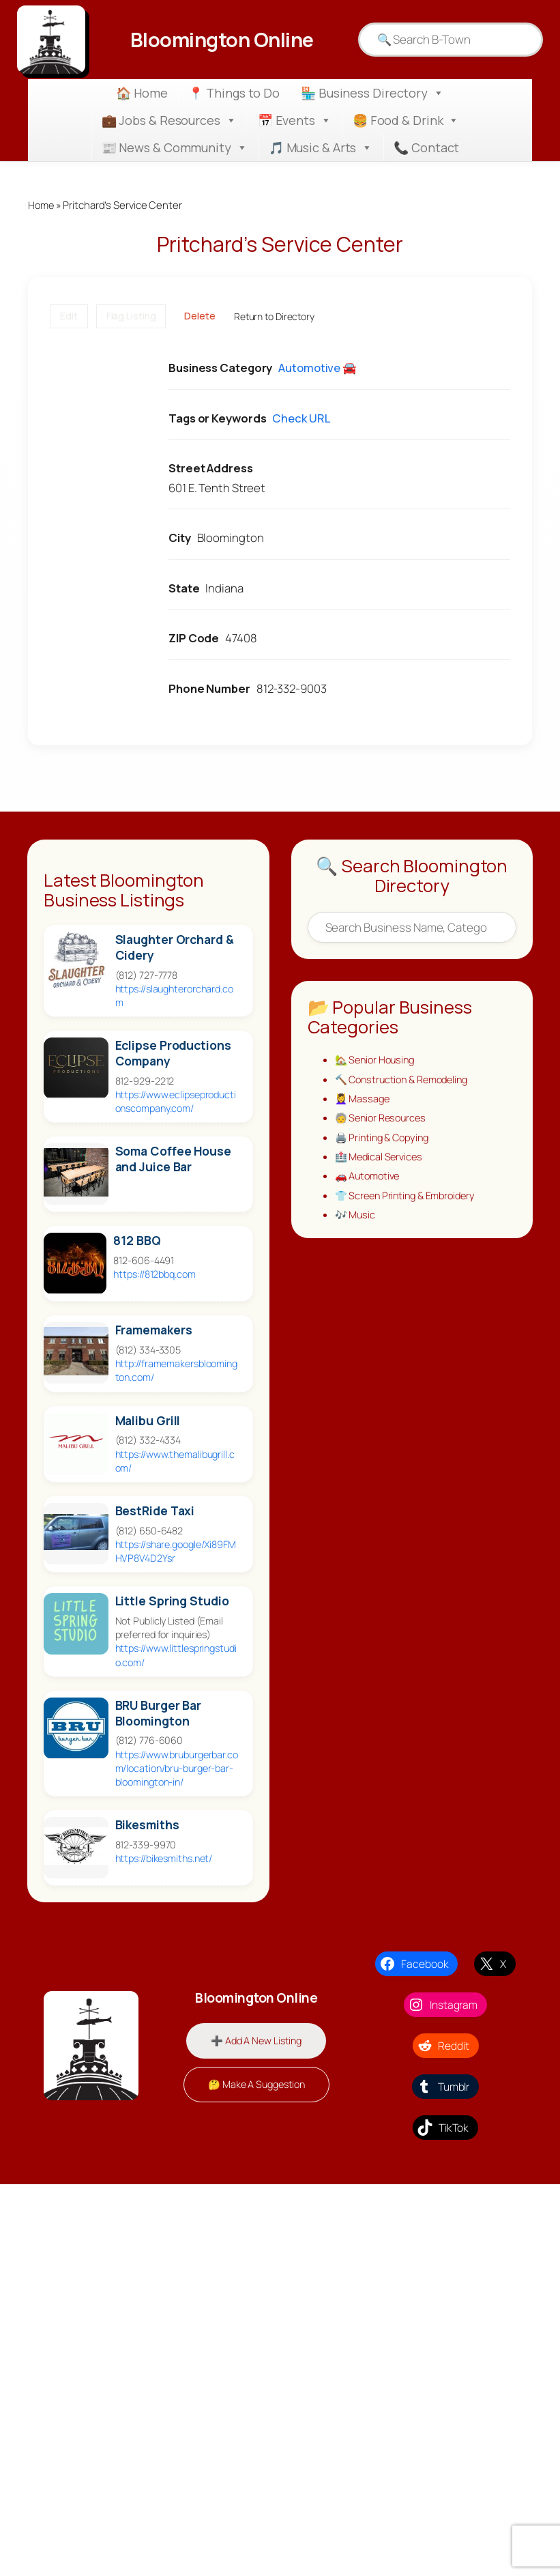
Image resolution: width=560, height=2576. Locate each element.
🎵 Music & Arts (321, 147)
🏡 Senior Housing (377, 1061)
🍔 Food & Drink (406, 120)
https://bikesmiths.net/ (164, 1858)
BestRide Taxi (155, 1511)
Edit (69, 316)
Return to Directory (274, 316)
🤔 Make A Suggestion (256, 2085)
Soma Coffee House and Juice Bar (173, 1159)
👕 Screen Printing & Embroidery (409, 1199)
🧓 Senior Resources (383, 1120)
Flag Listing (131, 316)
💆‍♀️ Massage (363, 1100)
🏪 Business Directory (372, 92)
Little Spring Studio (172, 1601)
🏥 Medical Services (380, 1160)
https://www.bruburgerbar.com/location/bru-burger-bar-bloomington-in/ (176, 1768)
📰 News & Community (175, 147)
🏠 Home (141, 93)
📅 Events (294, 120)
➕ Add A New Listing (256, 2041)
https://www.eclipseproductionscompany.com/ (175, 1102)
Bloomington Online (222, 39)
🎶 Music (356, 1219)
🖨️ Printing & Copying (385, 1140)
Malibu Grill (148, 1421)
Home (41, 205)
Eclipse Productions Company (173, 1054)
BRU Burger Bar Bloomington (158, 1713)
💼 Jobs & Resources (169, 120)
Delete (199, 316)
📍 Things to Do (234, 93)
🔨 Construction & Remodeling (406, 1080)
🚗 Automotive (369, 1179)
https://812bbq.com (154, 1274)
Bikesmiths (147, 1825)
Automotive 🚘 (317, 368)
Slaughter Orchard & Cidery (174, 947)
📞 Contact (426, 147)
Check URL (300, 418)
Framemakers (153, 1331)
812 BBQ (136, 1241)
